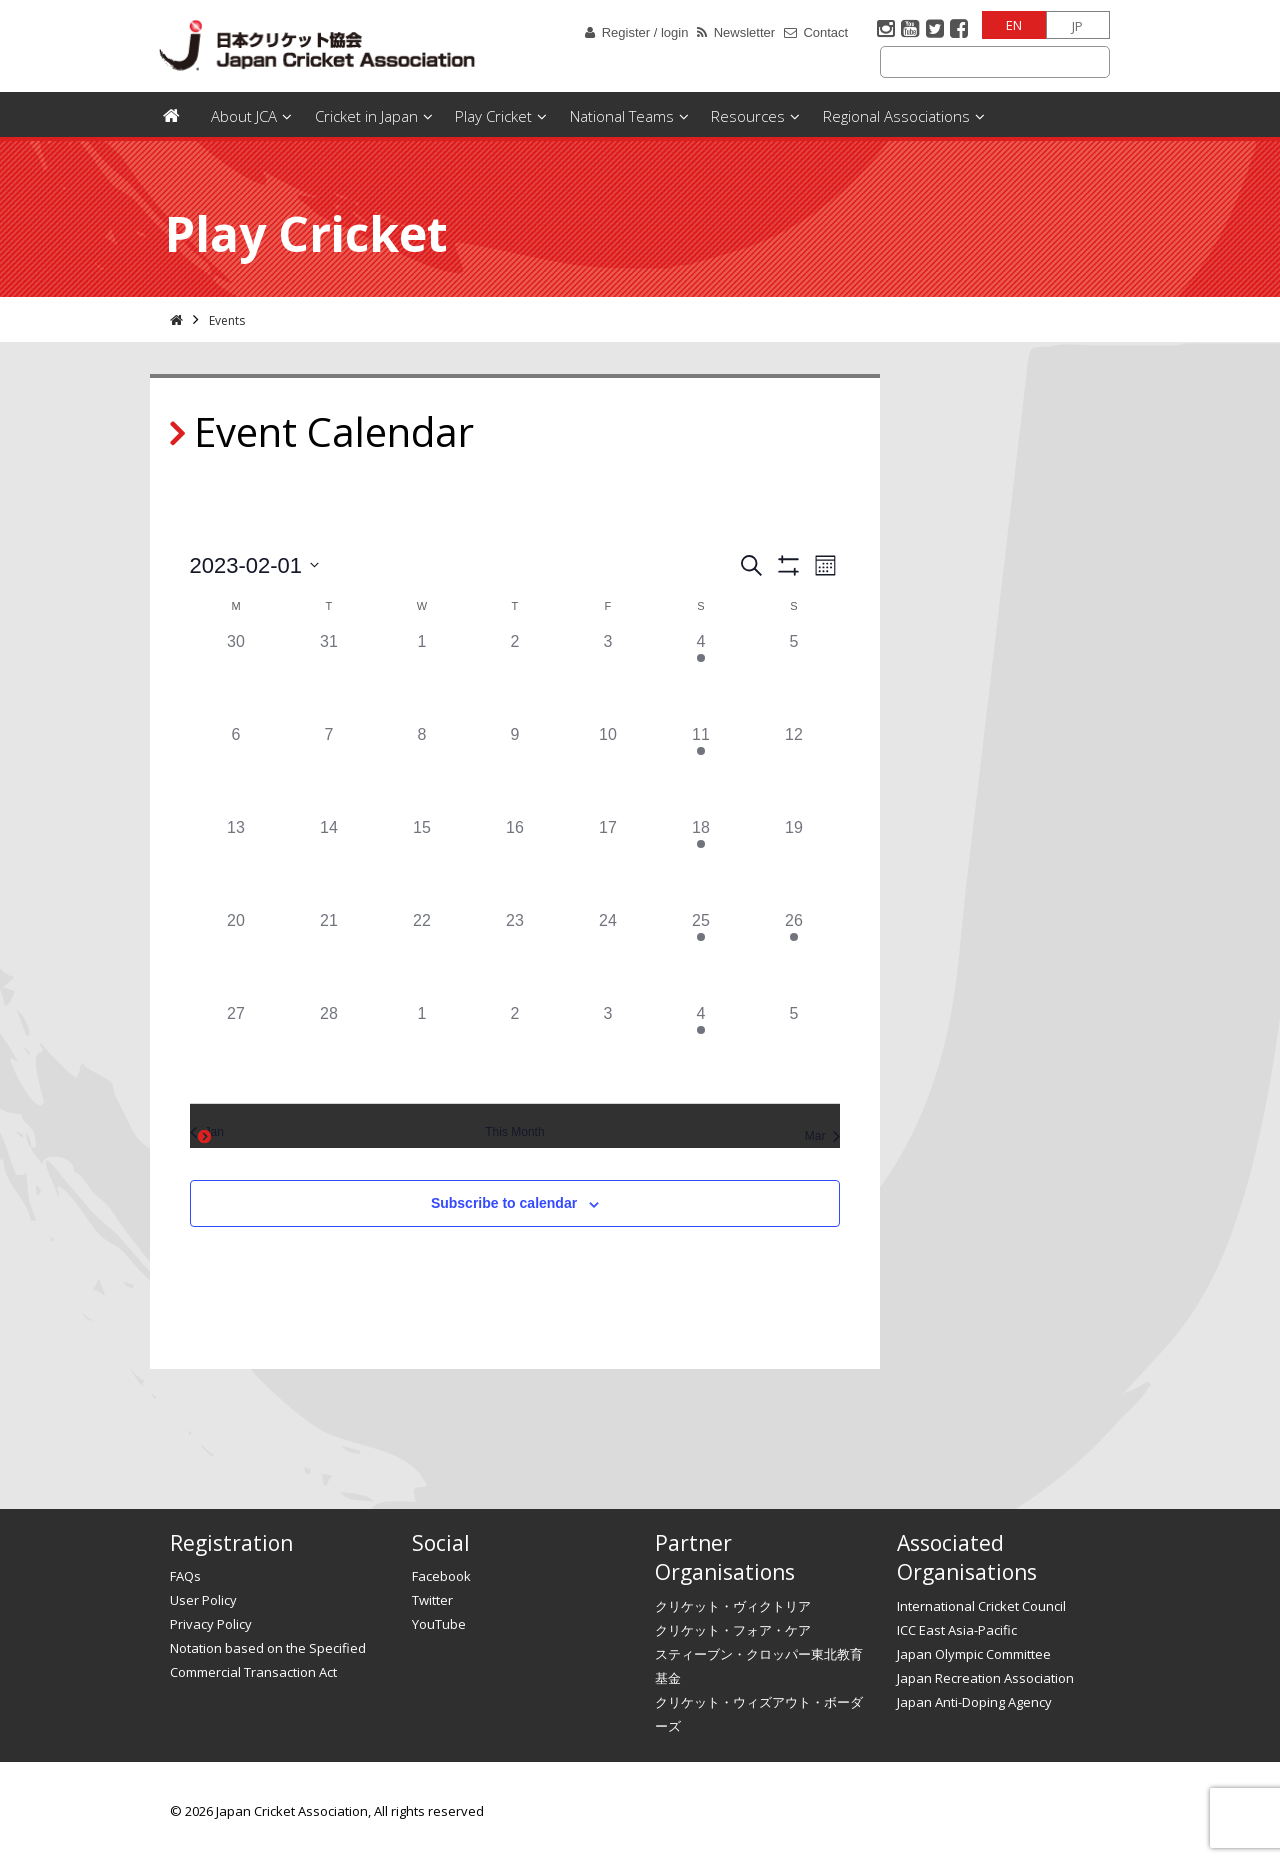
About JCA (244, 116)
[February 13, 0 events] (236, 862)
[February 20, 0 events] (236, 955)
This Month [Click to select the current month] (514, 1132)
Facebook (441, 1576)
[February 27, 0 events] (236, 1048)
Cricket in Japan (366, 116)
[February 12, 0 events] (793, 769)
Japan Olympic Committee (974, 1654)
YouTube (439, 1624)
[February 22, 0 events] (421, 955)
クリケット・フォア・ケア (733, 1630)
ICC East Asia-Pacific (957, 1630)
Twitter (432, 1600)
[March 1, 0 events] (421, 1048)
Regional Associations (896, 116)
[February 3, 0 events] (607, 676)
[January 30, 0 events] (236, 676)
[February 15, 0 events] (421, 862)
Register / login (645, 32)
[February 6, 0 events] (236, 769)
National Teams (622, 116)
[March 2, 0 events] (514, 1048)
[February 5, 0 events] (793, 676)
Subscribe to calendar (504, 1203)
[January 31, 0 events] (328, 676)
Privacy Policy (211, 1624)
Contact (825, 32)
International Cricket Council (981, 1606)
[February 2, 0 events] (514, 676)
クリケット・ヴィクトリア (733, 1606)
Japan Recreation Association (985, 1678)
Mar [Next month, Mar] (823, 1136)
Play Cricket (493, 116)
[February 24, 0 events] (607, 955)
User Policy (203, 1600)
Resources (748, 116)
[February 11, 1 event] (700, 769)
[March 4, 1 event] (700, 1048)
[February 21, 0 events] (328, 955)
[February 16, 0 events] (514, 862)
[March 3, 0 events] (607, 1048)
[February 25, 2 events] (700, 955)
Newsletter (744, 32)
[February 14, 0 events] (328, 862)
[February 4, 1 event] (700, 676)
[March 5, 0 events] (793, 1048)
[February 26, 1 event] (793, 955)
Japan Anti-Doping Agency (974, 1702)
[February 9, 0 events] (514, 769)
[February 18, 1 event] (700, 862)
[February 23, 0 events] (514, 955)
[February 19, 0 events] (793, 862)
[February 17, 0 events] (607, 862)
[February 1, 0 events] (421, 676)
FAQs (185, 1576)
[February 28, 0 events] (328, 1048)
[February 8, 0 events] (421, 769)
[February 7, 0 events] (328, 769)
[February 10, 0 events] (607, 769)
